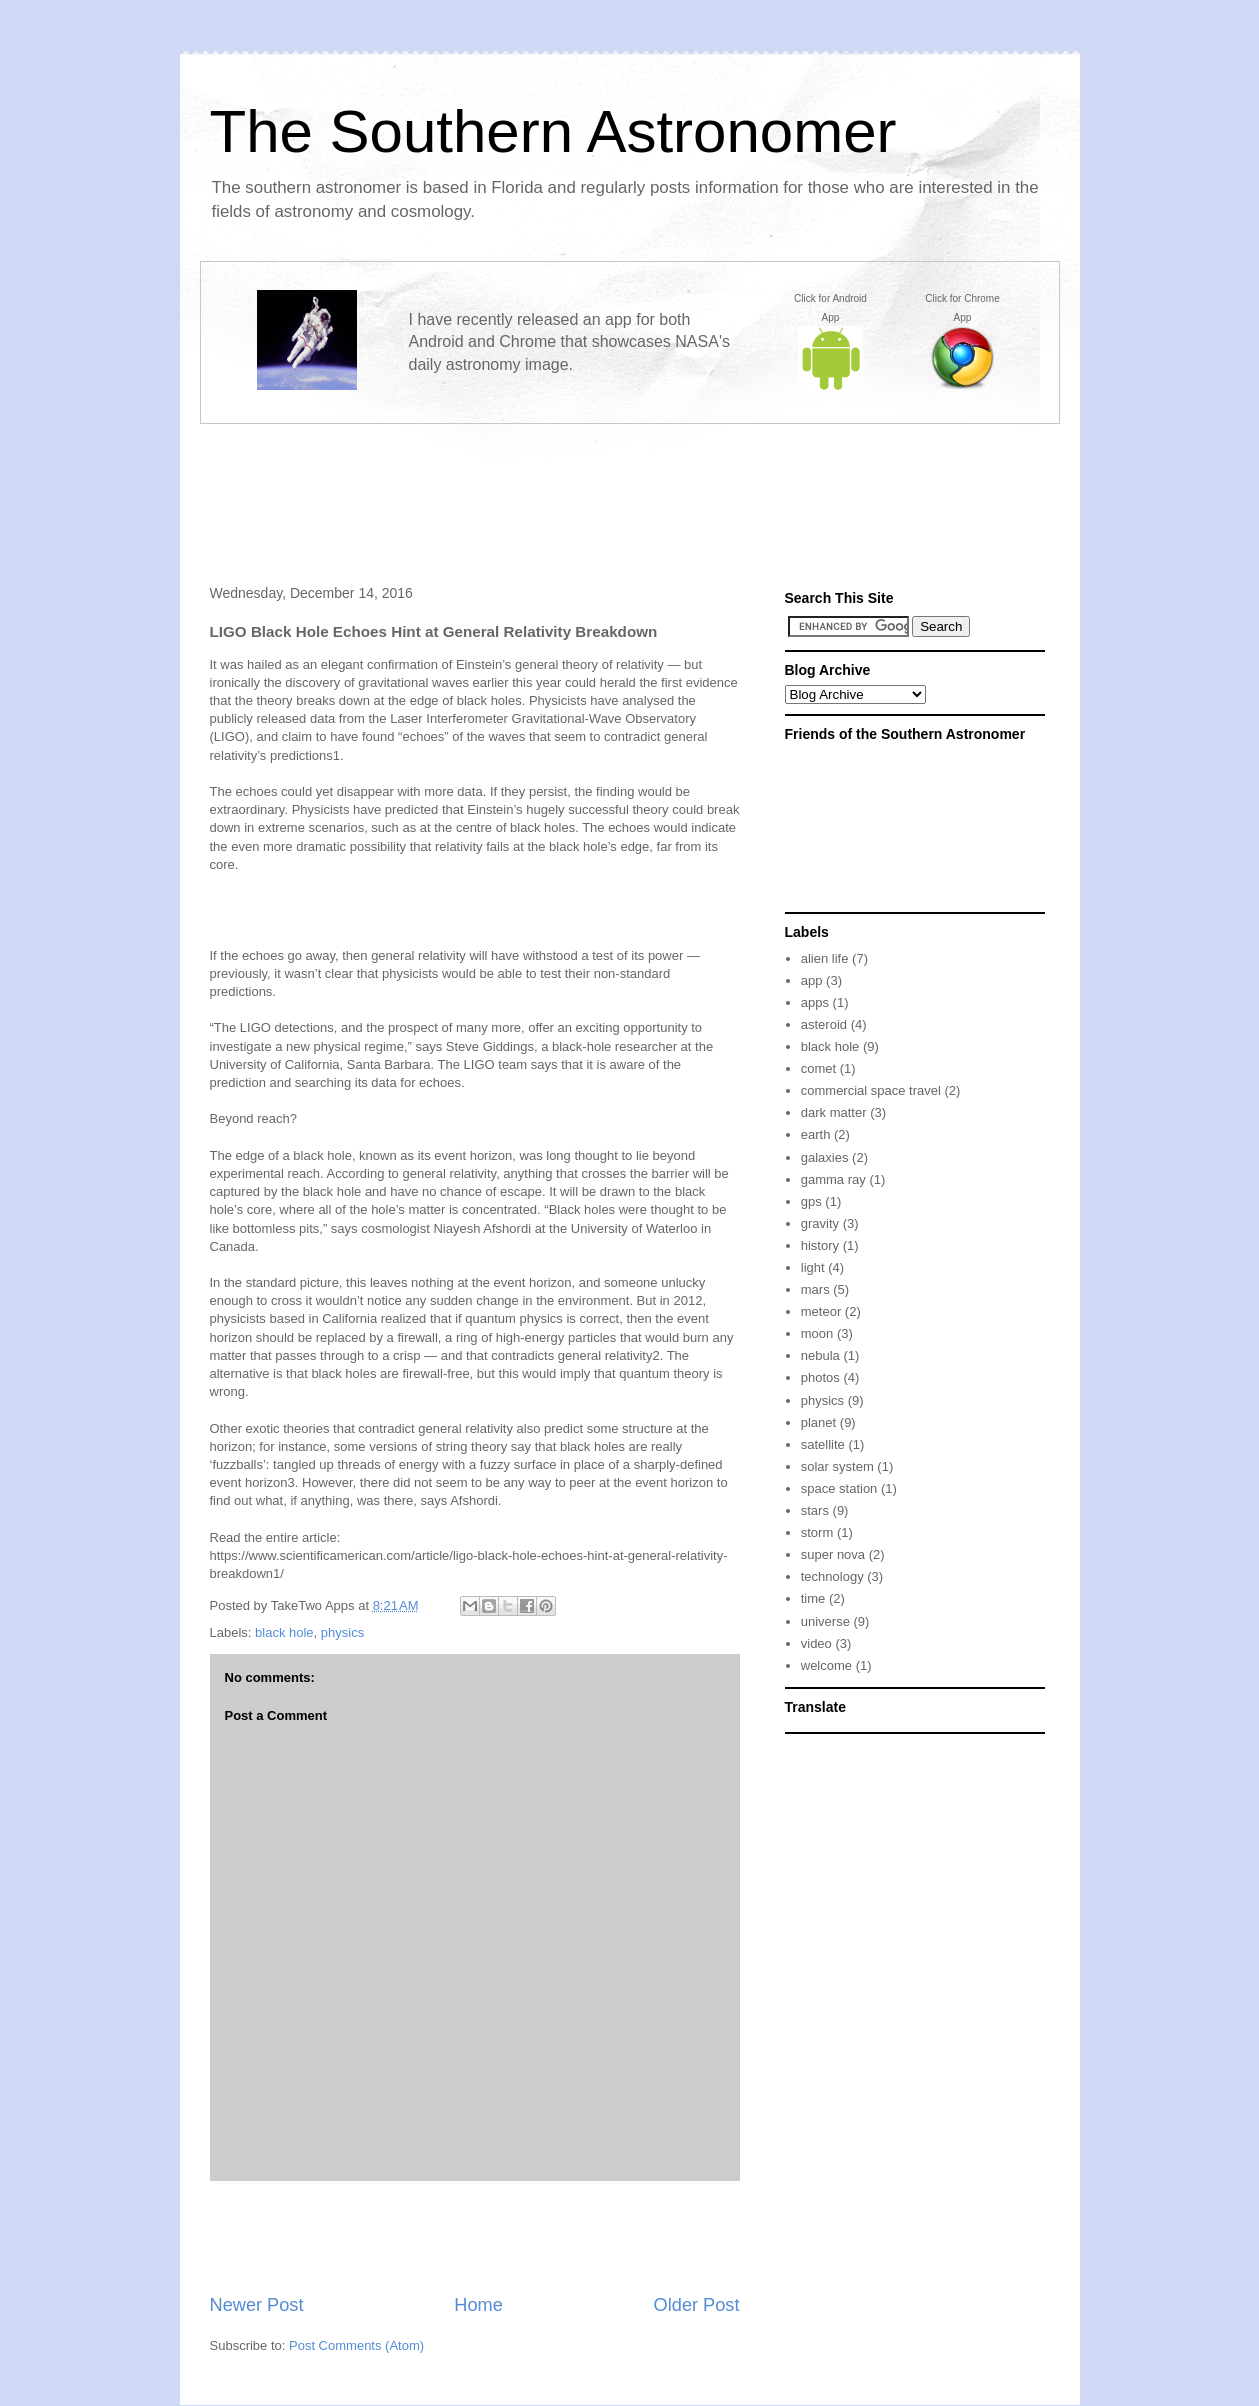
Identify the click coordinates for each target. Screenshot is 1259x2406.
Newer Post (257, 2305)
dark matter (834, 1112)
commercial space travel (871, 1090)
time (813, 1598)
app (812, 980)
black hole (284, 1632)
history (820, 1245)
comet (818, 1068)
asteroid (824, 1024)
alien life (825, 958)
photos (820, 1377)
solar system (837, 1466)
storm (817, 1532)
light (813, 1267)
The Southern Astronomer (553, 131)
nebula (820, 1355)
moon (817, 1333)
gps (811, 1201)
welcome (826, 1665)
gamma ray (833, 1179)
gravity (820, 1223)
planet (818, 1422)
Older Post (697, 2305)
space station (839, 1488)
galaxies (825, 1157)
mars (815, 1289)
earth (816, 1134)
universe (825, 1621)
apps (815, 1002)
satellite (823, 1444)
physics (342, 1632)
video (816, 1643)
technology (832, 1576)
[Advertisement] (630, 487)
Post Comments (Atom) (356, 2345)
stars (815, 1510)
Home (478, 2305)
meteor (821, 1311)
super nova (833, 1554)
